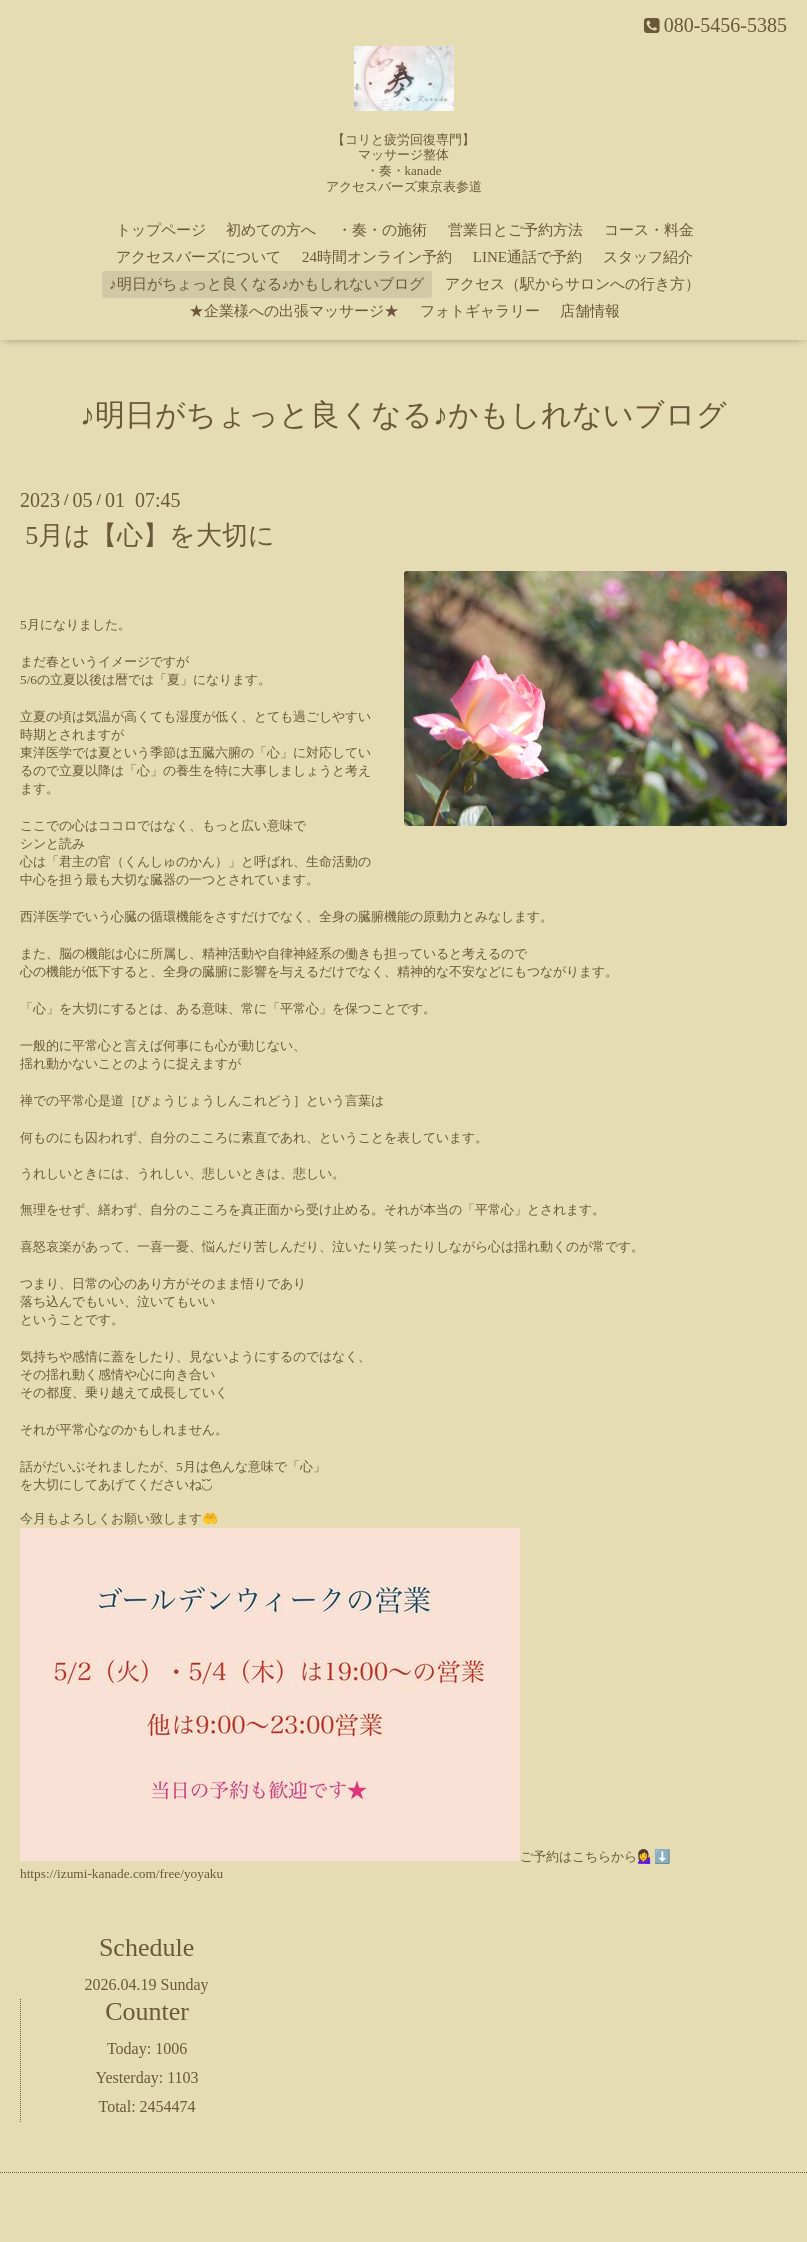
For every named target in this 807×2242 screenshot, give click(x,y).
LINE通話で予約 (527, 257)
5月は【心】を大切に (150, 535)
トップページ (161, 230)
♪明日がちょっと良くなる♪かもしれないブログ (266, 284)
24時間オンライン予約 (377, 257)
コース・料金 (649, 230)
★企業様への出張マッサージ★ (294, 311)
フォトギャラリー (480, 311)
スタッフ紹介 (648, 257)
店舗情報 (590, 311)
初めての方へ (271, 230)
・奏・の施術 (382, 230)
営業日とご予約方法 (515, 230)
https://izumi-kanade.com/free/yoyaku (121, 1873)
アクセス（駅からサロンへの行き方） (572, 284)
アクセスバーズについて (198, 257)
